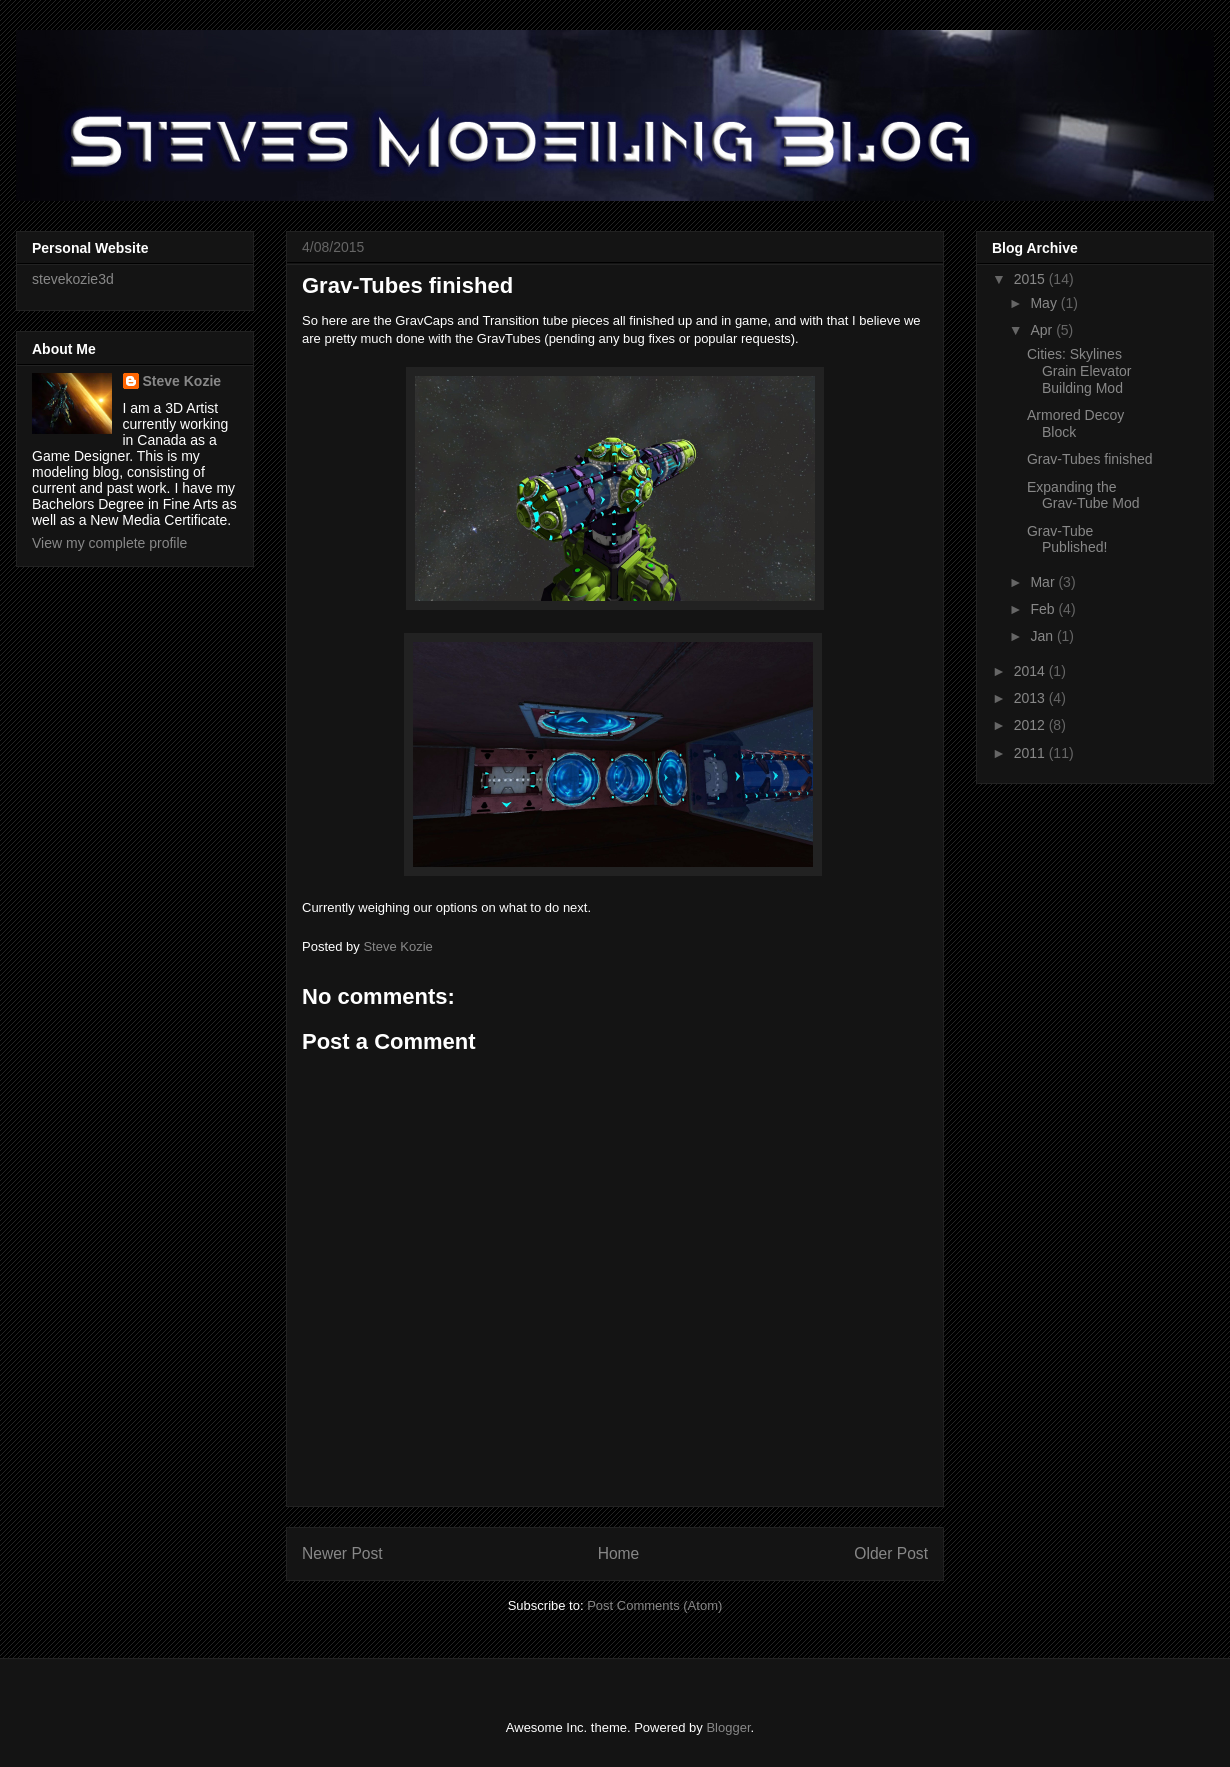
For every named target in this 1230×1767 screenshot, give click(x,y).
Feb (1044, 609)
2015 (1031, 279)
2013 (1031, 698)
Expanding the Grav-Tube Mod (1083, 495)
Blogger (728, 1727)
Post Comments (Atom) (654, 1605)
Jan (1043, 636)
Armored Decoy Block (1075, 423)
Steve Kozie (182, 381)
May (1045, 303)
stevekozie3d (73, 279)
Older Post (891, 1553)
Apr (1043, 330)
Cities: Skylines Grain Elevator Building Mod (1079, 371)
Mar (1044, 582)
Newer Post (342, 1553)
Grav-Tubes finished (1090, 459)
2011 (1031, 753)
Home (619, 1553)
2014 (1031, 671)
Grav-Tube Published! (1067, 539)
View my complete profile (109, 543)
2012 (1031, 725)
